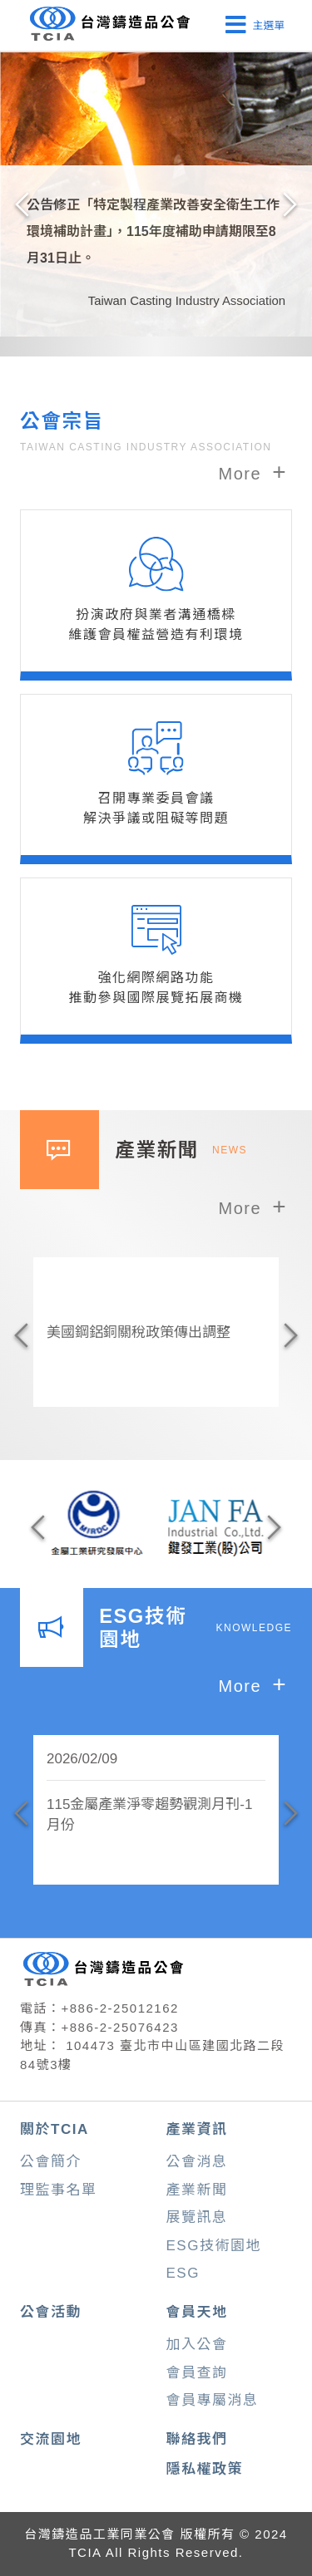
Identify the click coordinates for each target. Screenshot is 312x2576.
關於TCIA (54, 2129)
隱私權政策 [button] (205, 2469)
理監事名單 (58, 2190)
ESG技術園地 (213, 2246)
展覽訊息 (197, 2217)
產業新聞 (197, 2190)
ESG (183, 2273)
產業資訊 (197, 2129)
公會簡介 (51, 2162)
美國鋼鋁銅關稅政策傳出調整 (138, 1332)
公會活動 (51, 2312)
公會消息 (197, 2162)
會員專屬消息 (212, 2400)
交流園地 (51, 2439)
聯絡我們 (197, 2439)
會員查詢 (197, 2373)
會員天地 (197, 2312)
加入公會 (197, 2344)
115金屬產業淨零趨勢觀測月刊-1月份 (149, 1815)
